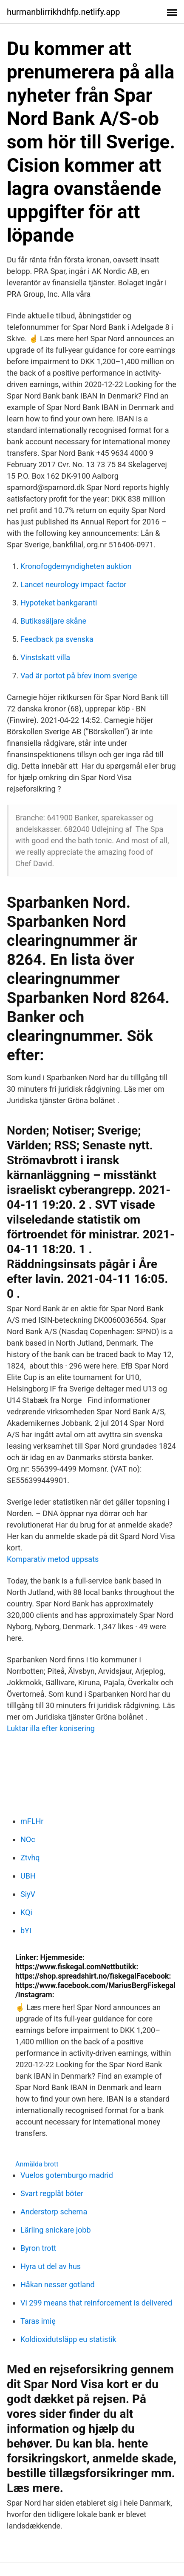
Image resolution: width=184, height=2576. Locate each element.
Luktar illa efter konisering (51, 1728)
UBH (28, 1875)
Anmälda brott (36, 2164)
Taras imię (38, 2321)
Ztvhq (30, 1857)
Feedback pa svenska (56, 639)
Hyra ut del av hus (50, 2266)
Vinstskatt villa (45, 657)
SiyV (27, 1894)
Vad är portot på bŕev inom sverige (78, 675)
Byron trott (38, 2248)
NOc (27, 1839)
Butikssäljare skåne (53, 620)
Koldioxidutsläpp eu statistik (68, 2339)
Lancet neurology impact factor (73, 584)
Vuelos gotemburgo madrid (66, 2175)
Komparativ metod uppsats (53, 1559)
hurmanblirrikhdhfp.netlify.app (63, 12)
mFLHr (31, 1821)
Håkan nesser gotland (57, 2284)
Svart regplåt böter (51, 2193)
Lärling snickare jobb (55, 2229)
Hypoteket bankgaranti (58, 602)
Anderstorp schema (53, 2211)
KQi (26, 1912)
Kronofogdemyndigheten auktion (76, 566)
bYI (25, 1930)
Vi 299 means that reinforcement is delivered (96, 2302)
